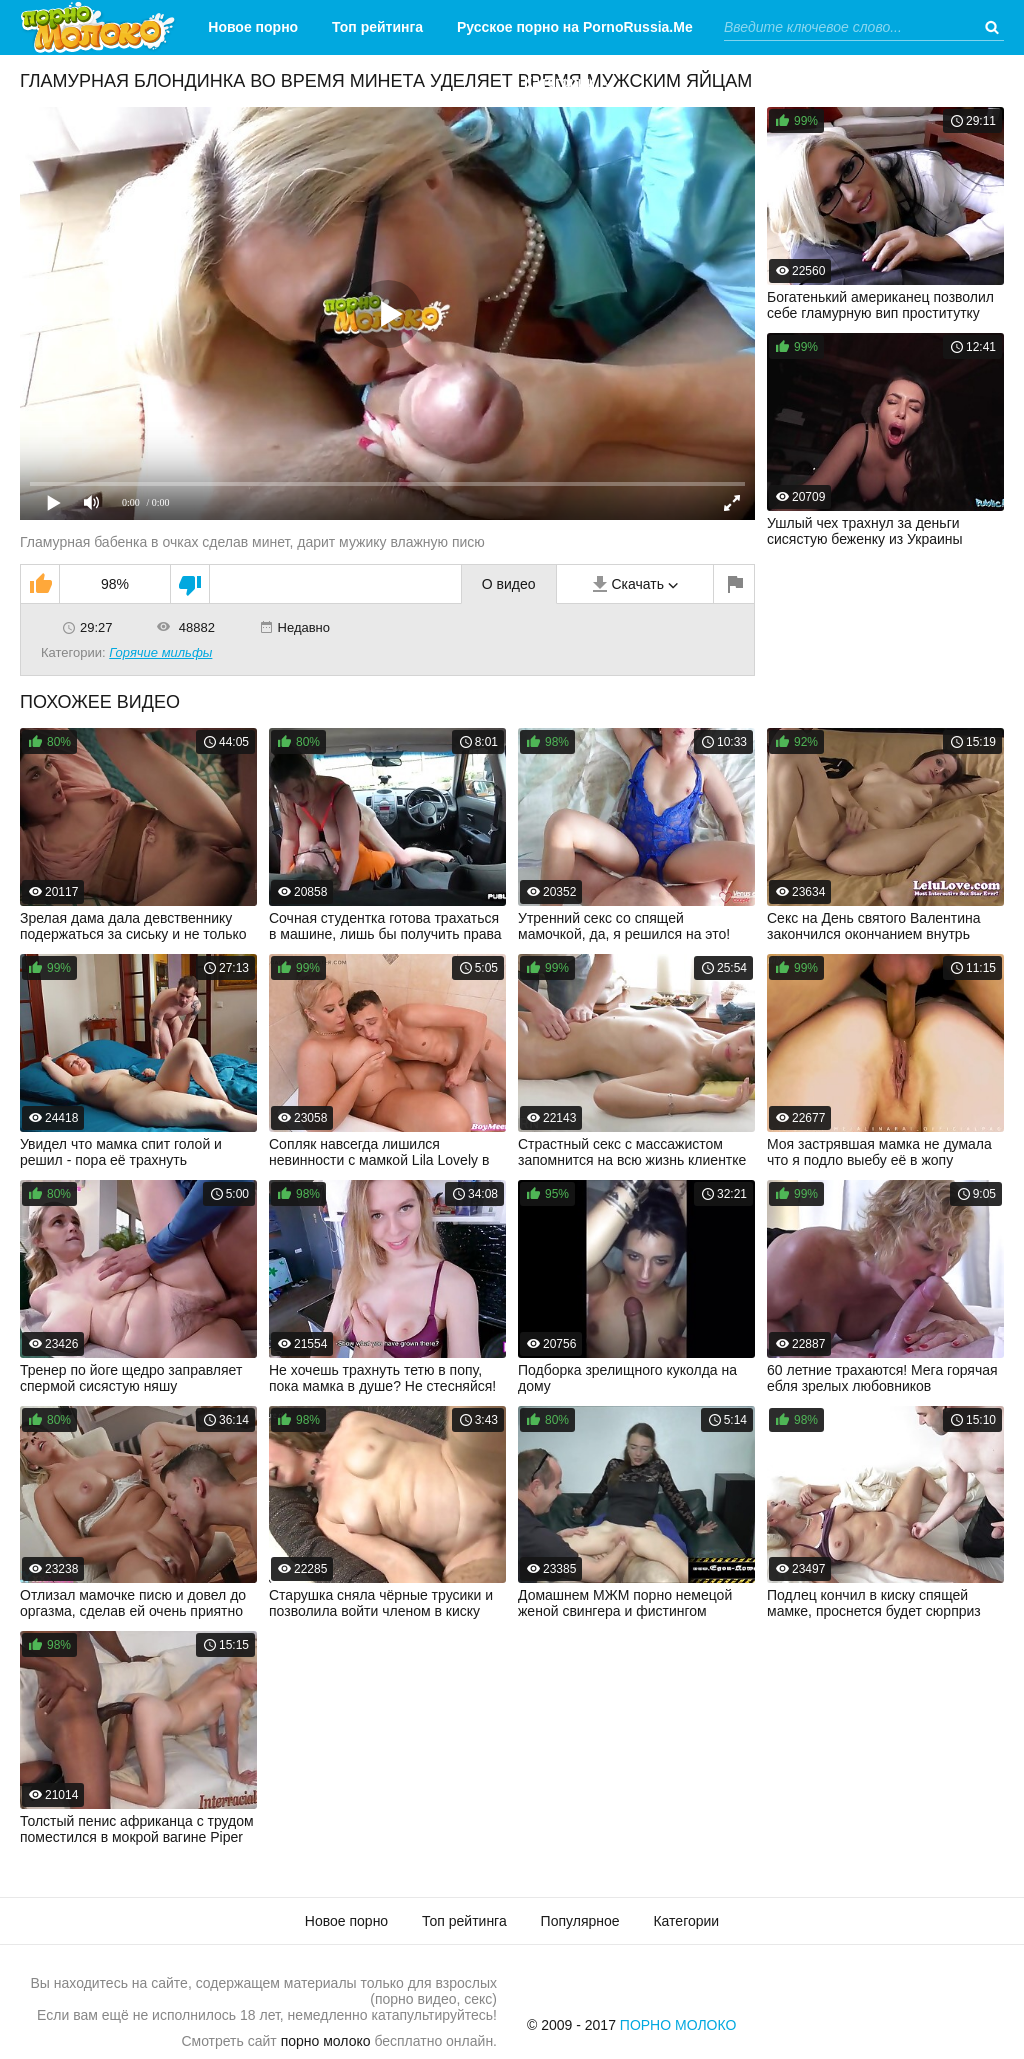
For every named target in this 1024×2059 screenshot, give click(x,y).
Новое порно (253, 27)
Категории (559, 82)
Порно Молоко (678, 2025)
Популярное (580, 1921)
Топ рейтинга (377, 27)
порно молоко (326, 2041)
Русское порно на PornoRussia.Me (575, 27)
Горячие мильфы (160, 652)
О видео (509, 584)
